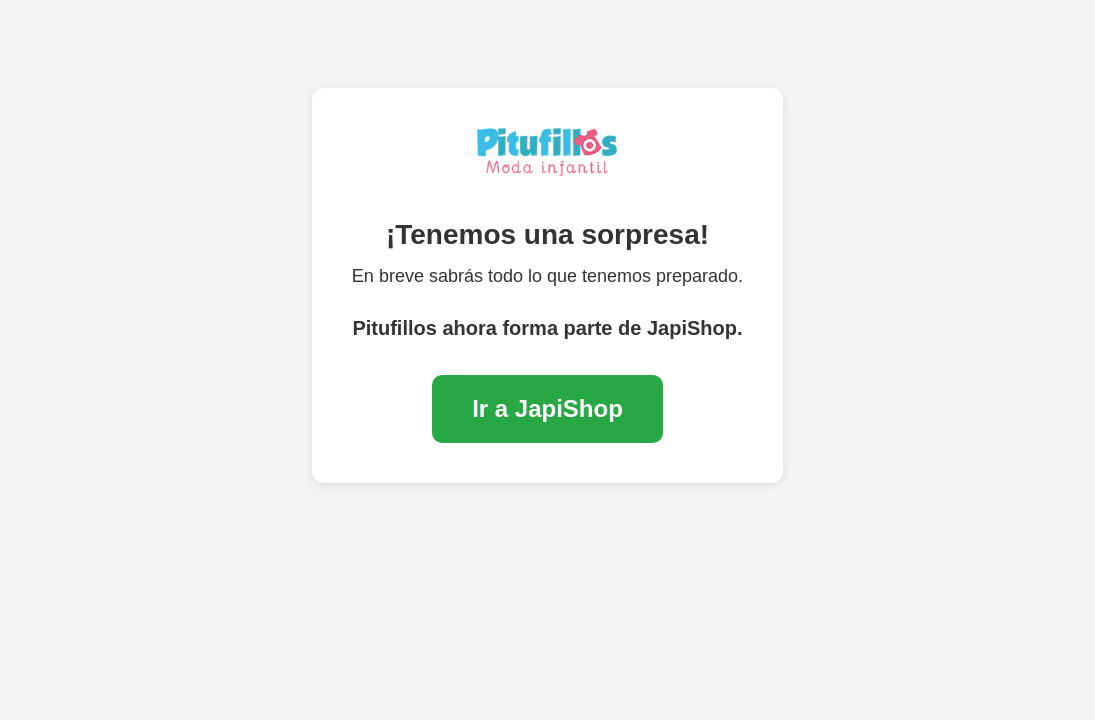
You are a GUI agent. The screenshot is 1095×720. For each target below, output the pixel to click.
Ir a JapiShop (547, 408)
